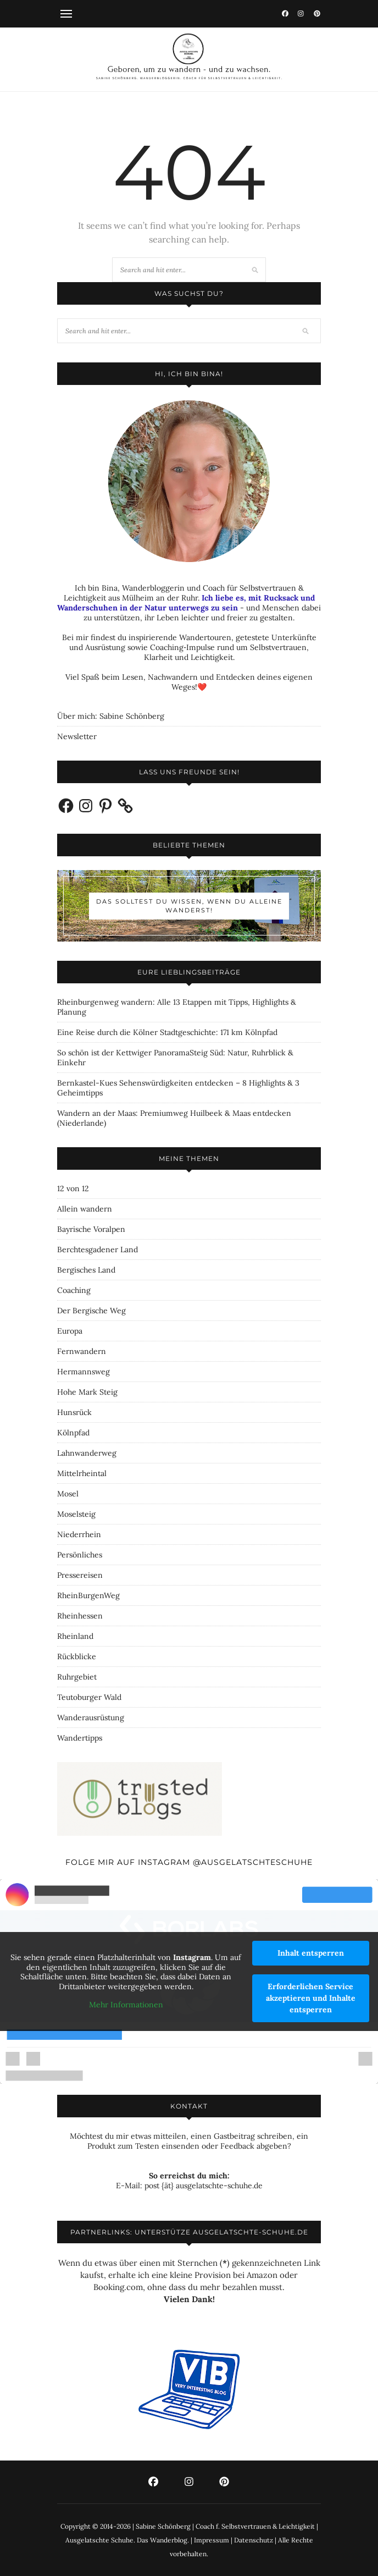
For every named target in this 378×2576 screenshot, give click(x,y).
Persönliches (79, 1555)
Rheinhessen (80, 1616)
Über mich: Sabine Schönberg (110, 716)
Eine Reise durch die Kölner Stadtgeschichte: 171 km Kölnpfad (167, 1032)
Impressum (211, 2540)
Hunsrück (74, 1412)
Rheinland (75, 1636)
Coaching (74, 1290)
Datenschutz (253, 2540)
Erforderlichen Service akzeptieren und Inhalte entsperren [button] (310, 1997)
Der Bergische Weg (91, 1310)
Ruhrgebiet (77, 1677)
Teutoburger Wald (89, 1697)
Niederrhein (79, 1534)
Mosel (68, 1494)
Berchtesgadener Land (97, 1249)
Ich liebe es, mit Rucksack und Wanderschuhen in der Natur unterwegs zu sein (186, 603)
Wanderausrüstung (90, 1717)
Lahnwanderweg (86, 1453)
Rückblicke (76, 1656)
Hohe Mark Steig (87, 1392)
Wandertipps (79, 1738)
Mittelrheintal (82, 1473)
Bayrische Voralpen (91, 1229)
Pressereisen (80, 1575)
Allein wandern (84, 1209)
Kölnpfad (73, 1433)
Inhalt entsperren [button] (310, 1953)
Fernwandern (81, 1351)
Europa (69, 1331)
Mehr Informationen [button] (126, 2005)
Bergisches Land (86, 1270)
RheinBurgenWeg (88, 1595)
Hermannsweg (83, 1372)
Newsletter (77, 736)
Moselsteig (76, 1514)
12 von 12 (73, 1188)
